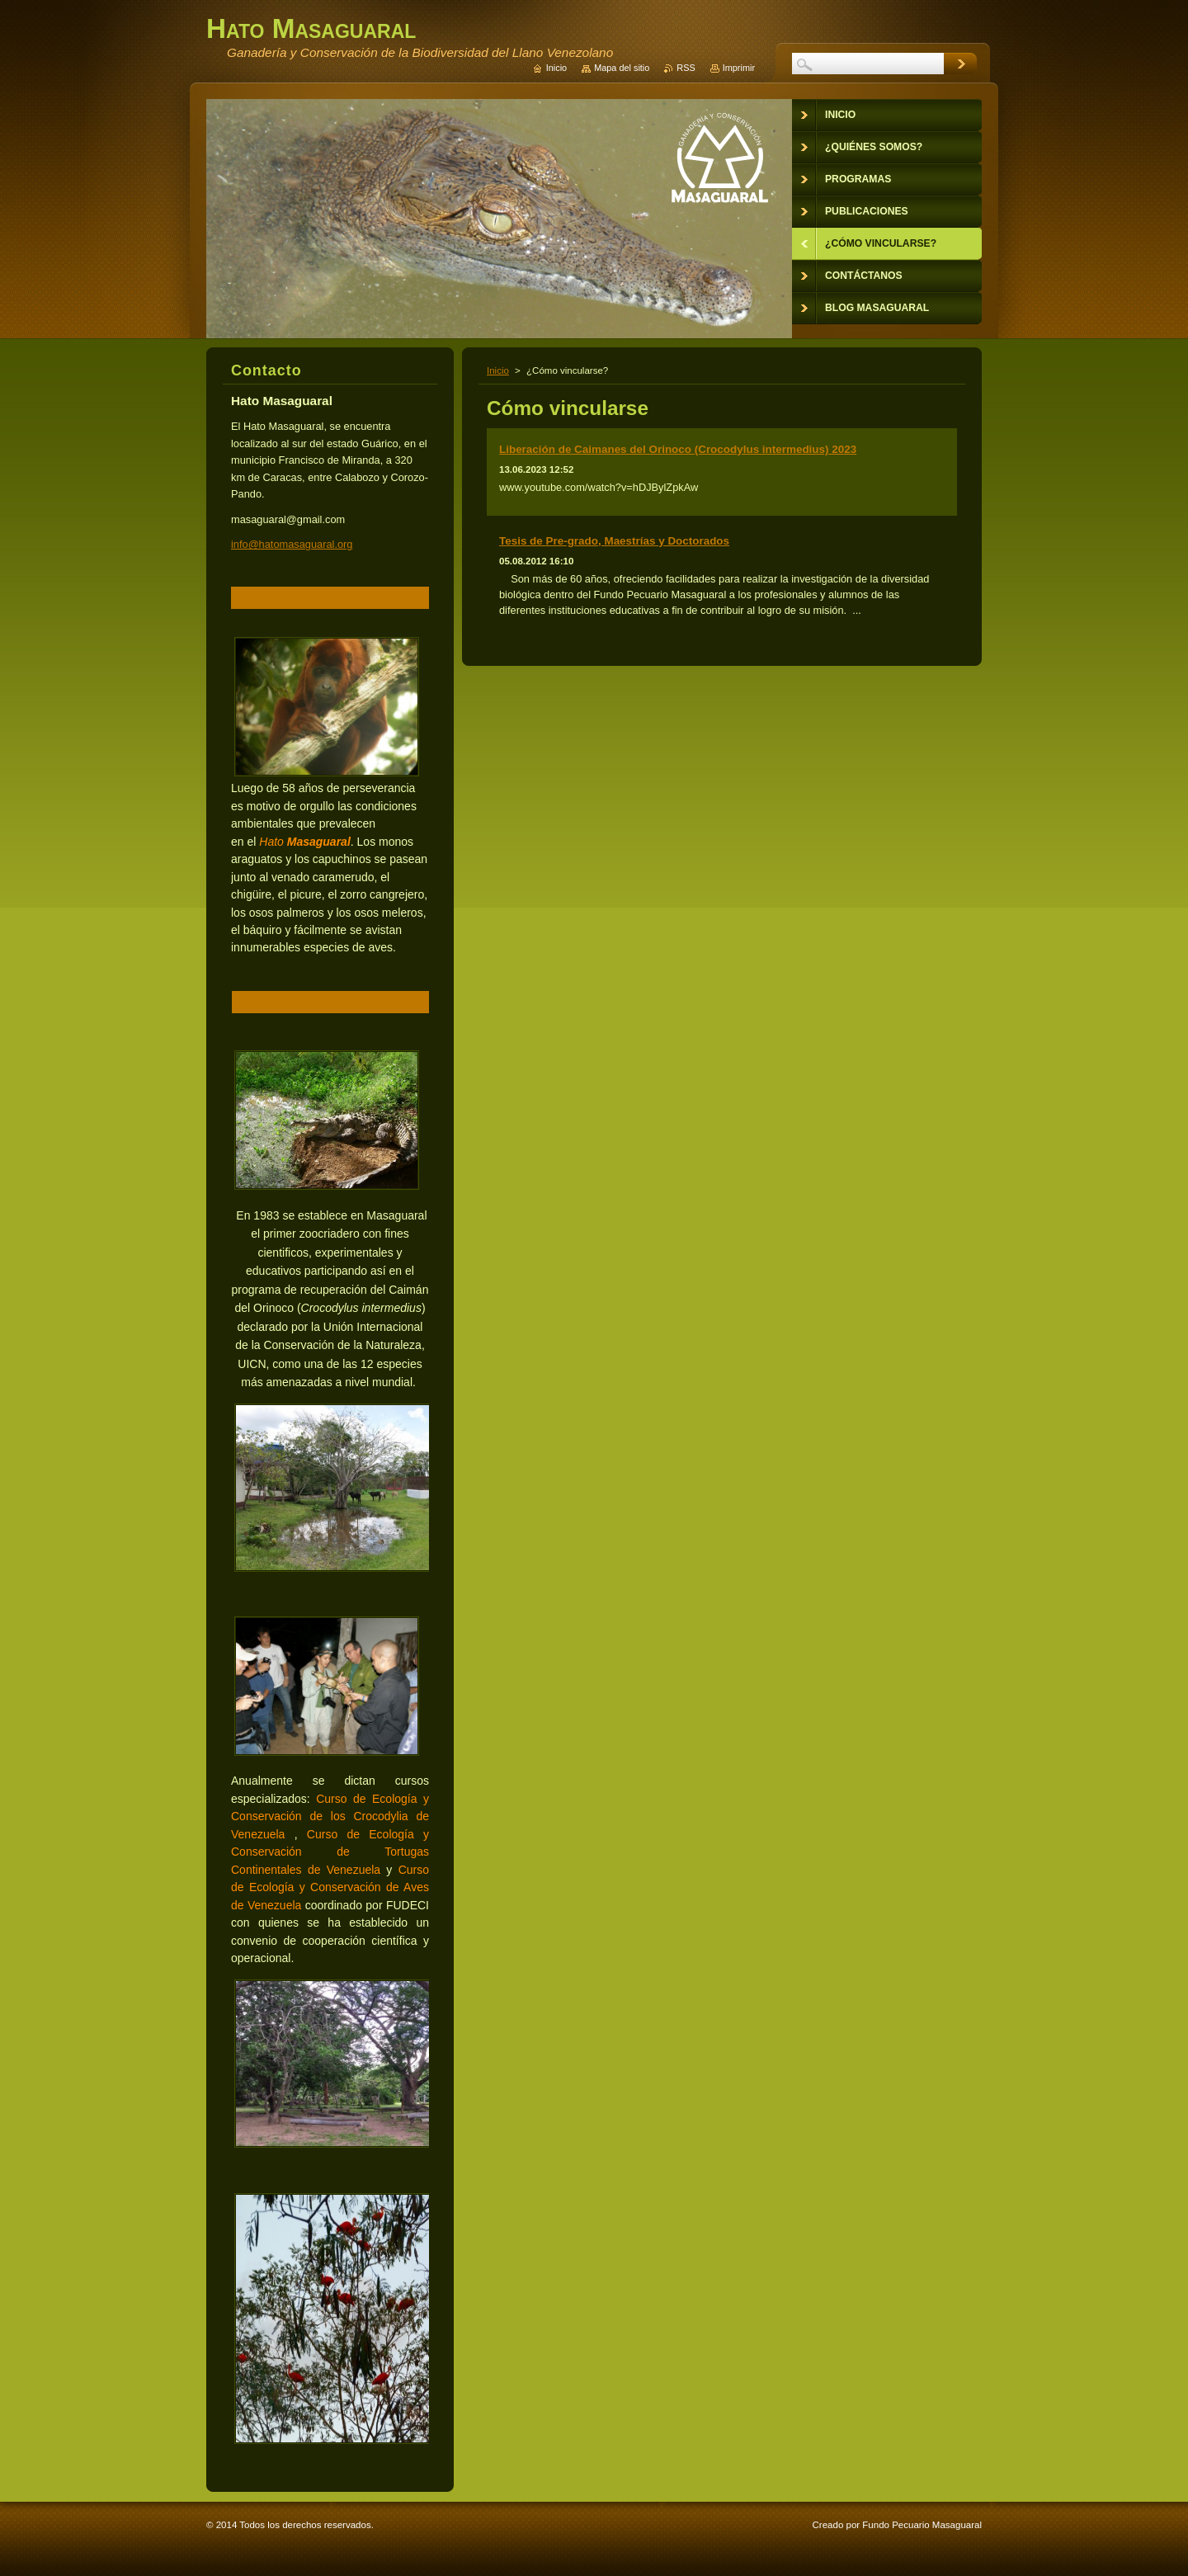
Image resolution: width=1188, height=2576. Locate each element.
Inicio (498, 370)
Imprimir (739, 68)
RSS (685, 68)
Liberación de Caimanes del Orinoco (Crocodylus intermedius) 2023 (677, 449)
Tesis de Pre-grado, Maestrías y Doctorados (614, 541)
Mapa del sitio (621, 68)
